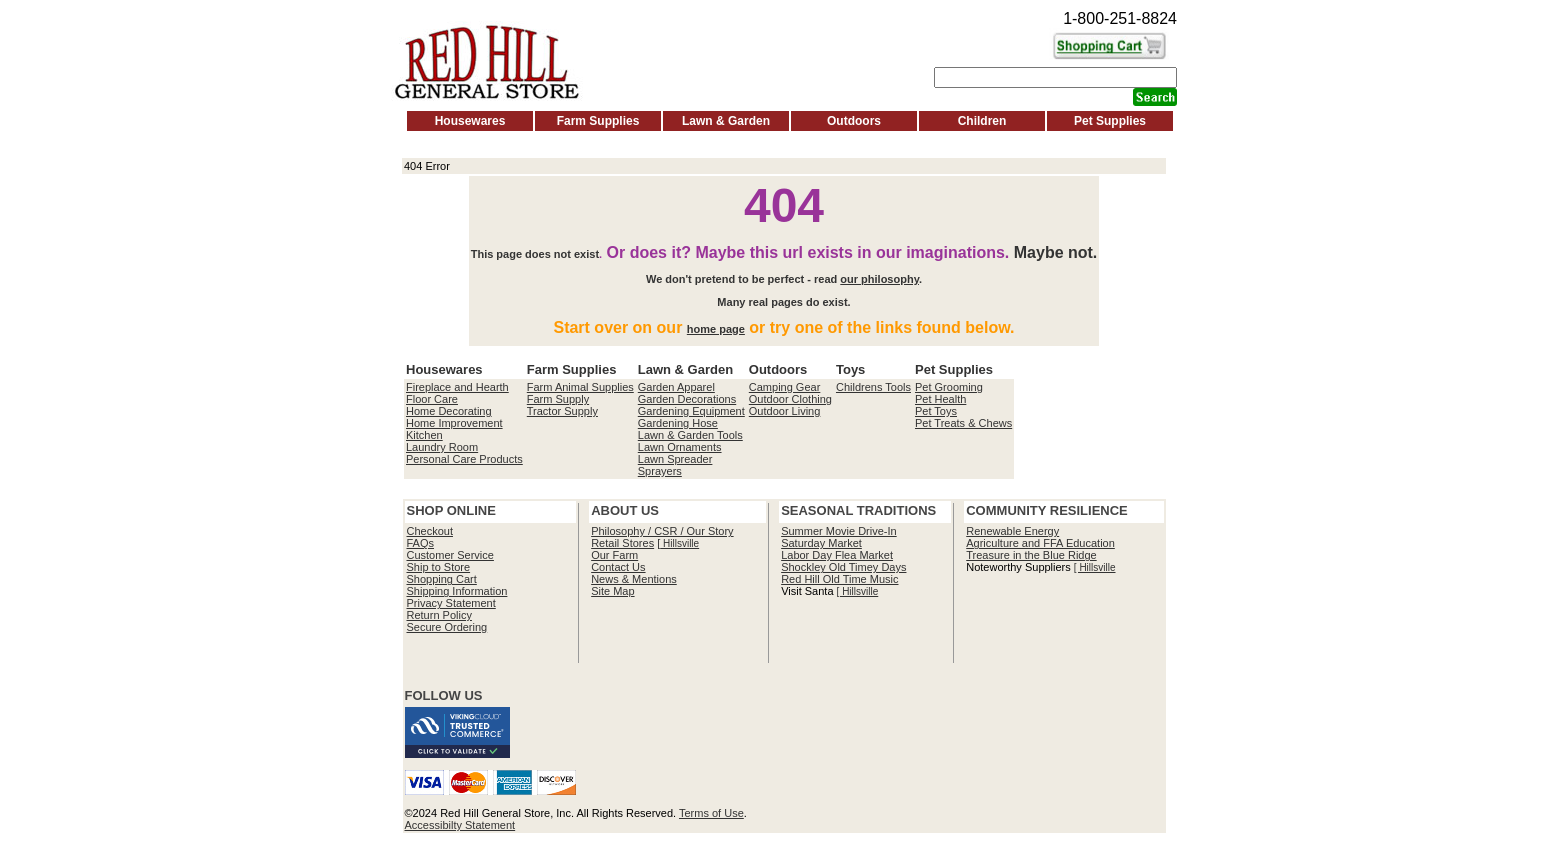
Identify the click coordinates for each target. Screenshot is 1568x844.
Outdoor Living (785, 411)
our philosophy (879, 279)
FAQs (421, 543)
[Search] (1055, 77)
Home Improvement (454, 423)
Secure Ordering (447, 627)
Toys (850, 369)
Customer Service (450, 555)
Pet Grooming (949, 387)
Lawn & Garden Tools (690, 435)
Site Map (612, 591)
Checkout (430, 531)
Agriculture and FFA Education (1040, 543)
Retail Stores (622, 543)
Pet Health (940, 399)
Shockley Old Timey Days (843, 567)
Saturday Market (821, 543)
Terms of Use (711, 813)
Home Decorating (449, 411)
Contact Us (618, 567)
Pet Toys (936, 411)
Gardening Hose (678, 423)
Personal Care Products (464, 459)
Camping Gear (785, 387)
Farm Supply (558, 399)
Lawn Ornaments (680, 447)
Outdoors (854, 121)
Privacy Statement (451, 603)
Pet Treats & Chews (963, 423)
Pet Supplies (1110, 121)
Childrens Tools (873, 387)
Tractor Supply (562, 411)
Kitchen (424, 435)
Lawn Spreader (675, 459)
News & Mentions (634, 579)
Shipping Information (457, 591)
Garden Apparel (676, 387)
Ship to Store (439, 567)
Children (982, 121)
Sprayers (660, 471)
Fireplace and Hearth (457, 387)
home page (716, 329)
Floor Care (432, 399)
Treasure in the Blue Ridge (1031, 555)
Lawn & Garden (726, 121)
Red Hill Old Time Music (839, 579)
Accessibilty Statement (460, 825)
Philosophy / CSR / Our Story (662, 531)
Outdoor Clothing (790, 399)
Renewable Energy (1012, 531)
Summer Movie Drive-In (839, 531)
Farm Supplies (598, 121)
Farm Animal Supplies (580, 387)
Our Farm (614, 555)
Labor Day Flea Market (837, 555)
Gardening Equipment (691, 411)
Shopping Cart (442, 579)
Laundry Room (442, 447)
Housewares (470, 121)
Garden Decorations (687, 399)
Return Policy (439, 615)
